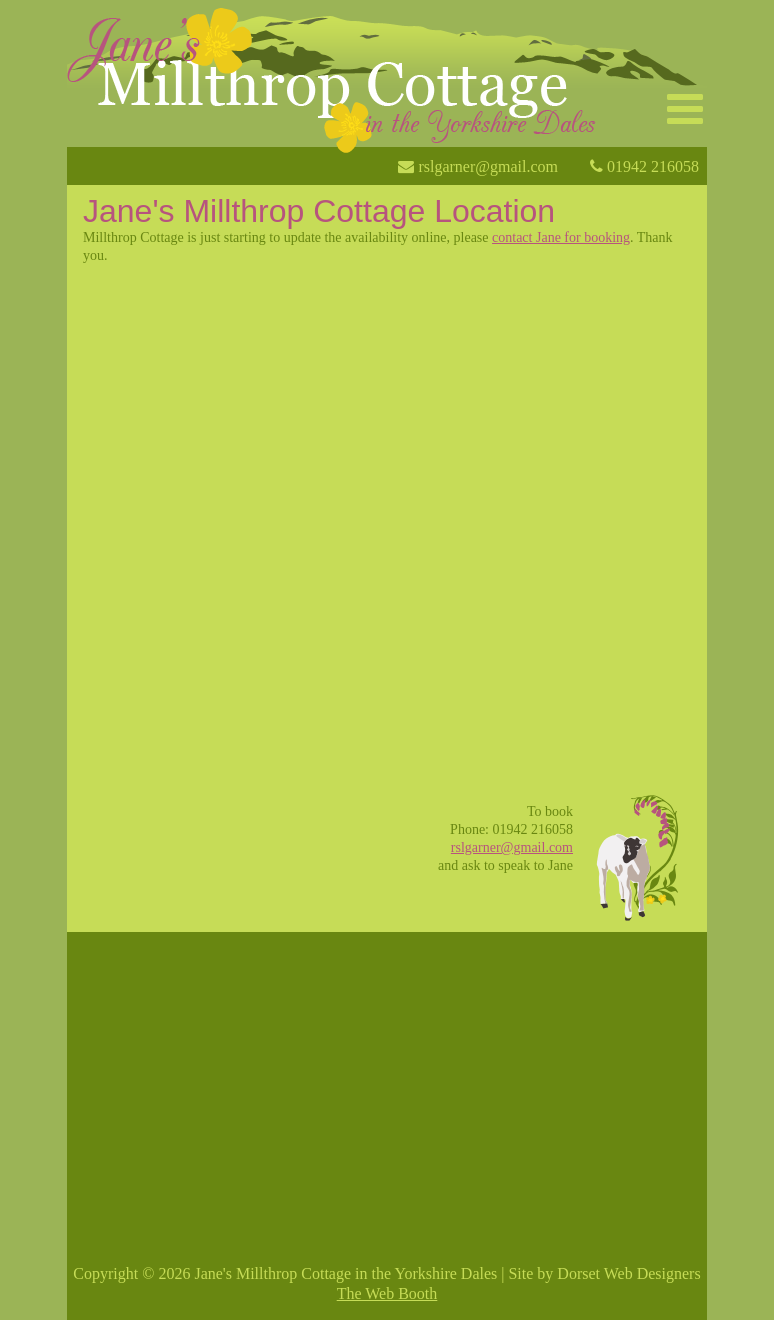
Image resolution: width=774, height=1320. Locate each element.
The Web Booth (387, 1293)
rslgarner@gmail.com (486, 160)
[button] (685, 109)
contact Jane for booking (561, 237)
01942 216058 (651, 160)
